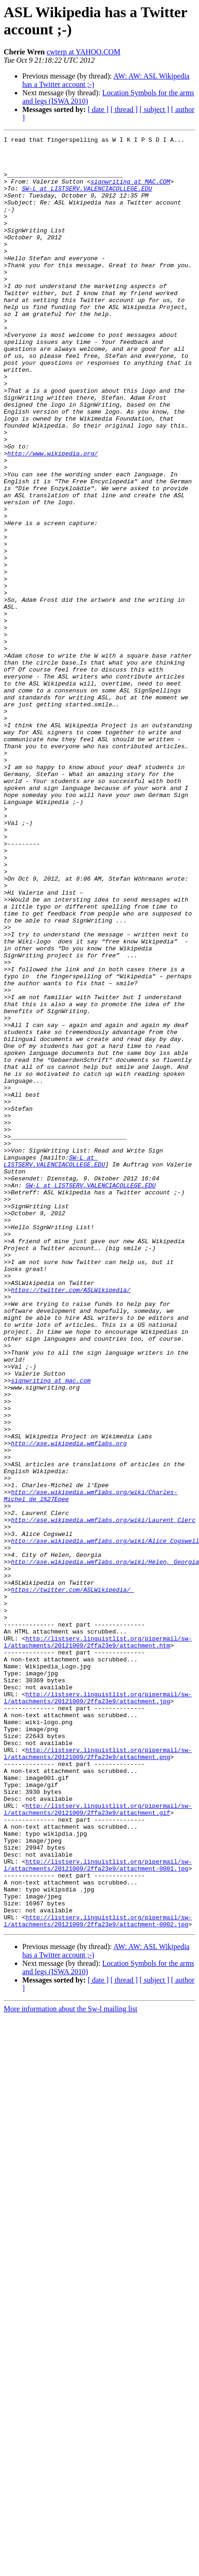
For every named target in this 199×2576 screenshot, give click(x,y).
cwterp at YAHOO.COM (83, 52)
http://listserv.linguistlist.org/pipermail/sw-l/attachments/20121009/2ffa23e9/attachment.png (98, 2077)
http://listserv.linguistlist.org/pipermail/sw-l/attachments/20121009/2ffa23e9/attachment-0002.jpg (98, 2278)
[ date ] (98, 109)
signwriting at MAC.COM (130, 191)
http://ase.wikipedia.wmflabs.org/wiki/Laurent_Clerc (103, 1797)
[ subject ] (154, 109)
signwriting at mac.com (51, 1630)
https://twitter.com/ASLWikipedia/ (70, 1521)
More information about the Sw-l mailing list (70, 2367)
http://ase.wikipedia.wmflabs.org (69, 1705)
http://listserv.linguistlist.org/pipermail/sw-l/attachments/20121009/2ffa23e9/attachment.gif (98, 2144)
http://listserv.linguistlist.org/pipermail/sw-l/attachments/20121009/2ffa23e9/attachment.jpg (98, 2010)
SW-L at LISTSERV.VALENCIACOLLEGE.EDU (87, 199)
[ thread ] (124, 109)
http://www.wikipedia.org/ (52, 517)
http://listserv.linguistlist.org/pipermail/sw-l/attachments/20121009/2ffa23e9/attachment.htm (98, 1943)
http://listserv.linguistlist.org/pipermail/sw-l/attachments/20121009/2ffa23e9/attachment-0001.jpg (98, 2211)
